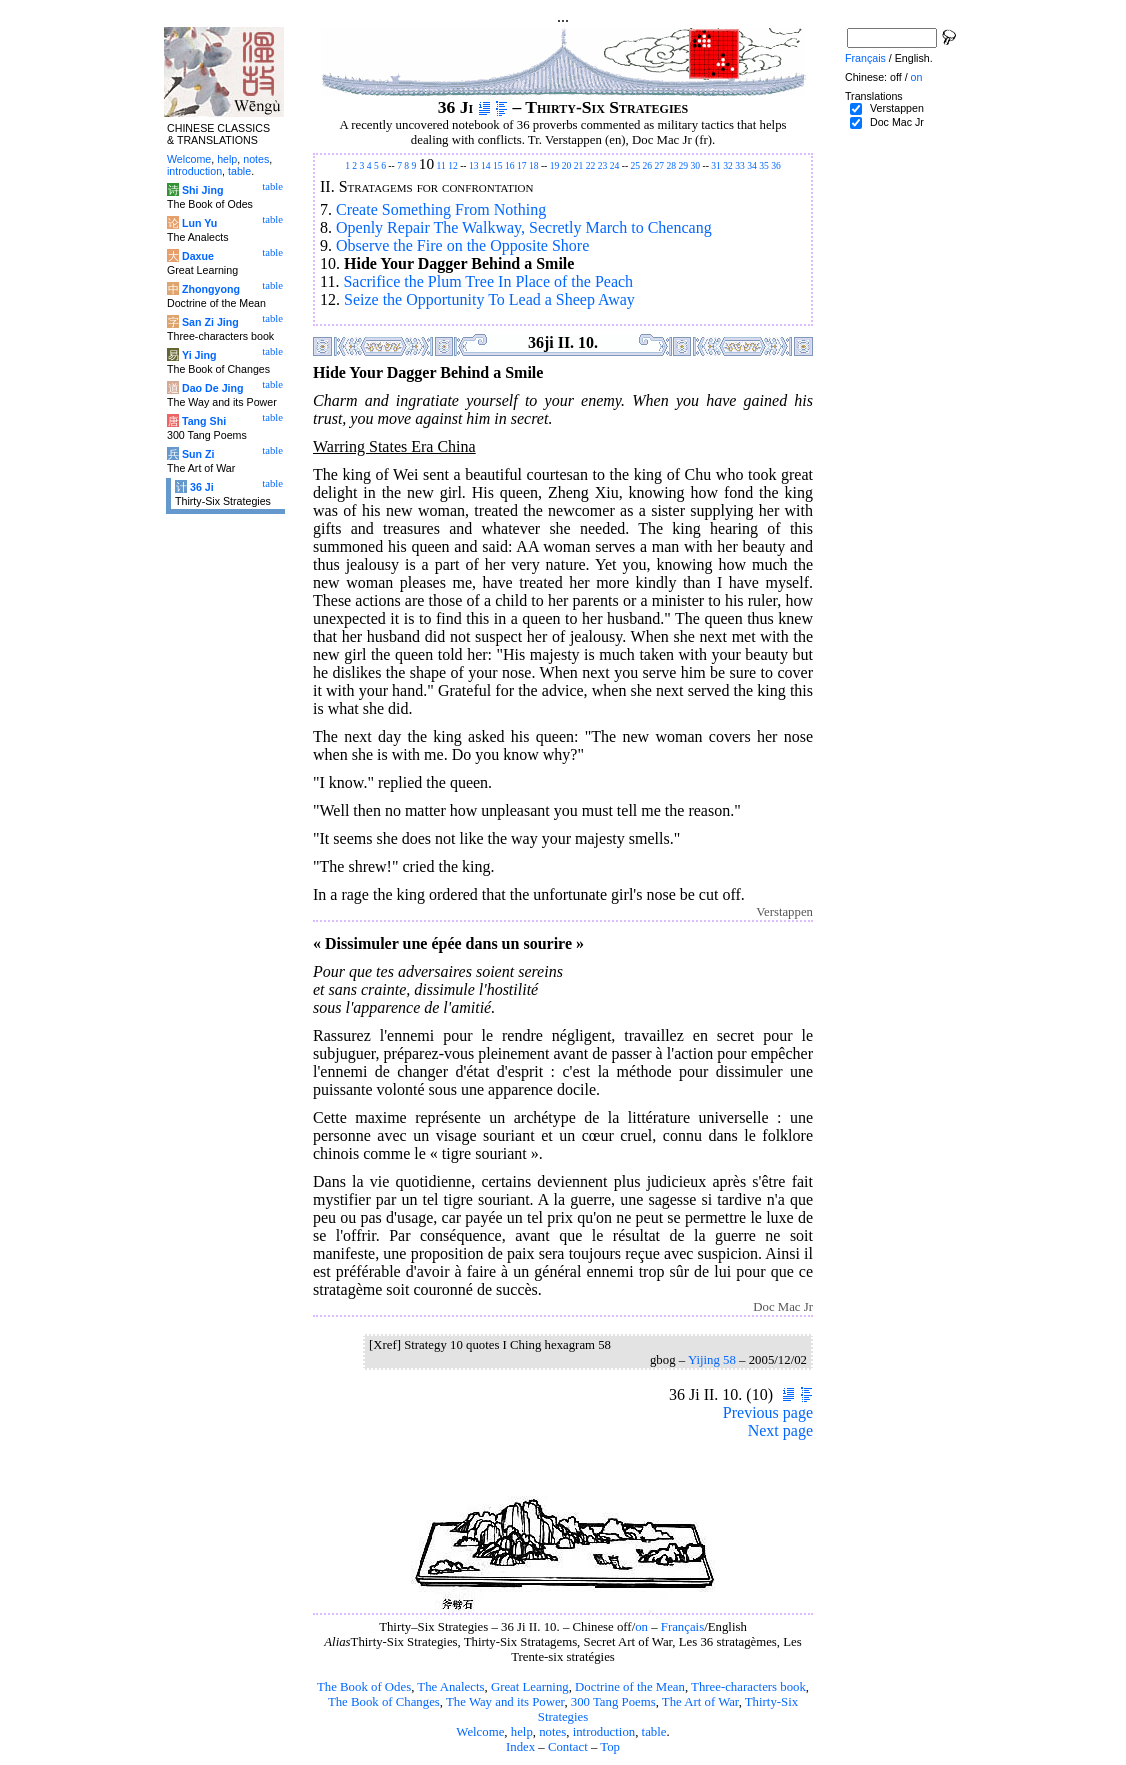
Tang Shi (204, 421)
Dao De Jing (213, 388)
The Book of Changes (384, 1702)
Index (520, 1747)
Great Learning (530, 1687)
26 (648, 165)
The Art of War (700, 1702)
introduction (604, 1732)
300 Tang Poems (613, 1702)
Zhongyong (211, 289)
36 (776, 165)
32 (728, 165)
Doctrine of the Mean (630, 1687)
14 (486, 165)
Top (610, 1747)
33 (740, 165)
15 (498, 165)
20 (567, 165)
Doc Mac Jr (897, 122)
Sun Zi (198, 454)
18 (534, 165)
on (641, 1627)
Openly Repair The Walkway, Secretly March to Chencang (524, 227)
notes (552, 1732)
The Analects (450, 1687)
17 (522, 165)
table (654, 1732)
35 (764, 165)
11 (441, 165)
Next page (780, 1430)
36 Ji (202, 487)
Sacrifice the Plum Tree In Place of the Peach (488, 281)
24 (615, 165)
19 (555, 165)
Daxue (198, 256)
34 (752, 165)
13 (474, 165)
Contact (568, 1747)
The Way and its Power (505, 1702)
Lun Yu (199, 223)
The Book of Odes (364, 1687)
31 (716, 165)
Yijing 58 (712, 1360)
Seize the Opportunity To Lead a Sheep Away (489, 299)
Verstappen (897, 108)
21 (579, 165)
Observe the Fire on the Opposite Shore (462, 245)
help (522, 1732)
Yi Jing (199, 355)
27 (660, 165)
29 (684, 165)
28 (672, 165)
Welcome (480, 1732)
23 (603, 165)
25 (636, 165)
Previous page (768, 1412)
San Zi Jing (210, 322)
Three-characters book (748, 1687)
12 (453, 165)
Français (682, 1627)
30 (696, 165)
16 (510, 165)
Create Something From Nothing (441, 209)
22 (591, 165)
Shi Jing (202, 190)
